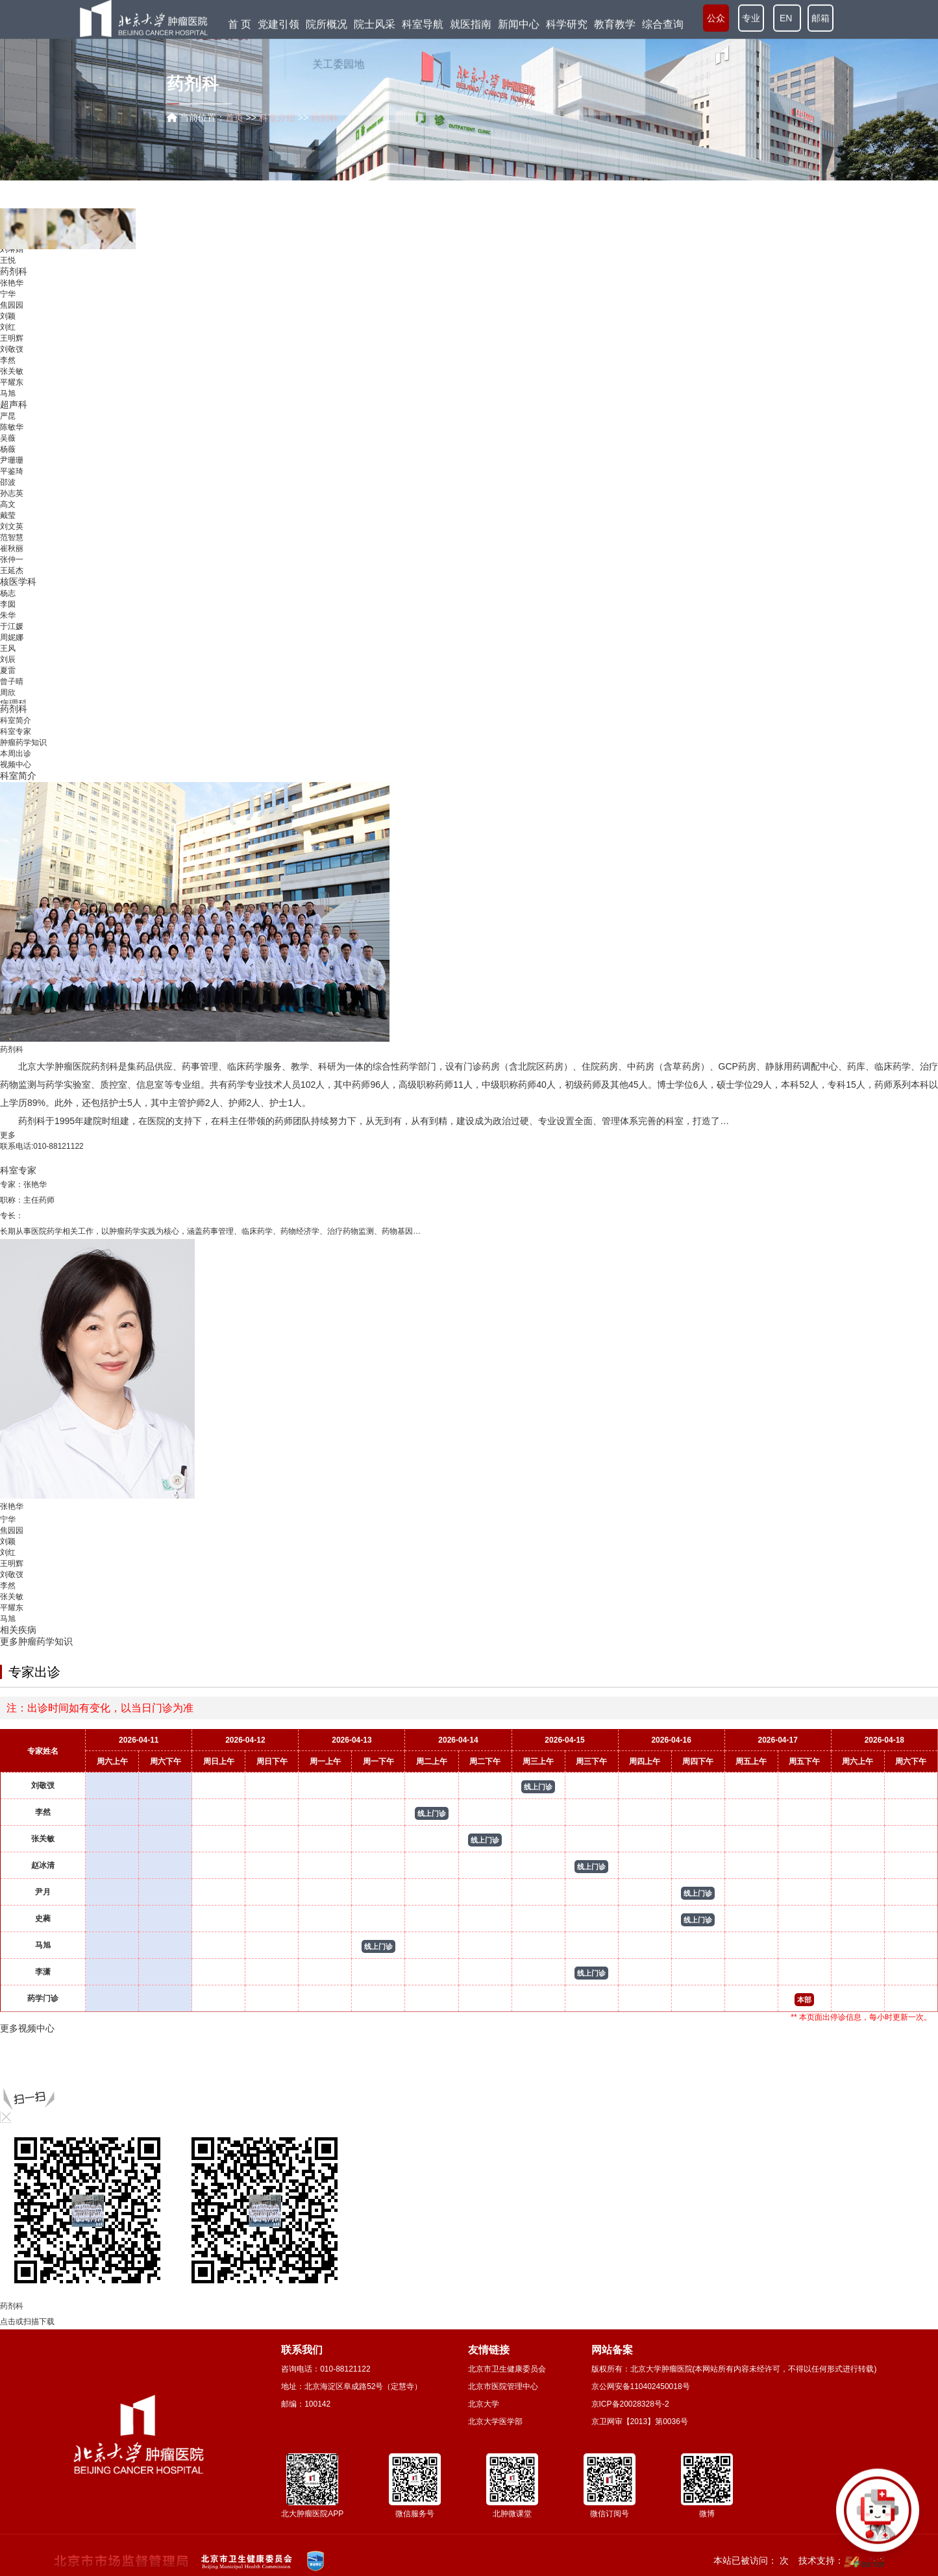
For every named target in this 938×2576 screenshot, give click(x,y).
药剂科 (13, 277)
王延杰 (11, 576)
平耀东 (11, 388)
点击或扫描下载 (27, 2321)
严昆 (8, 421)
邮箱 (820, 18)
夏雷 (8, 676)
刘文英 (11, 532)
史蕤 (43, 1918)
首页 (234, 117)
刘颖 (8, 321)
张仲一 (11, 565)
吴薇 (8, 443)
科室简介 (15, 720)
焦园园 (11, 310)
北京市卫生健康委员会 (507, 2369)
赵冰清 (43, 1865)
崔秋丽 (11, 554)
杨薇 (8, 455)
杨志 (8, 599)
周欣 (8, 698)
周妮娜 (11, 643)
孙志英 (11, 499)
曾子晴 (11, 687)
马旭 (8, 399)
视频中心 (15, 764)
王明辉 (11, 344)
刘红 (8, 332)
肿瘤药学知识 (23, 742)
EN (787, 18)
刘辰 (8, 665)
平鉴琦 (11, 477)
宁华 (8, 299)
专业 (751, 18)
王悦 (8, 266)
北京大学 (483, 2404)
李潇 (43, 1971)
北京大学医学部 (495, 2421)
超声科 (13, 410)
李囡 (8, 610)
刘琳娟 (11, 255)
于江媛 (11, 632)
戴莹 (8, 521)
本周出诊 (15, 753)
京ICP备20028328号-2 (630, 2404)
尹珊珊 (11, 466)
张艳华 (11, 288)
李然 (8, 366)
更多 (8, 1135)
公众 (716, 18)
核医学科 (18, 587)
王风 (8, 654)
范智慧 (11, 543)
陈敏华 (11, 432)
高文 (8, 510)
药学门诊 (42, 1998)
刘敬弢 (11, 355)
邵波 (8, 488)
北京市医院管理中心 (503, 2386)
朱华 (8, 621)
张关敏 (11, 377)
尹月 (43, 1891)
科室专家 (15, 731)
